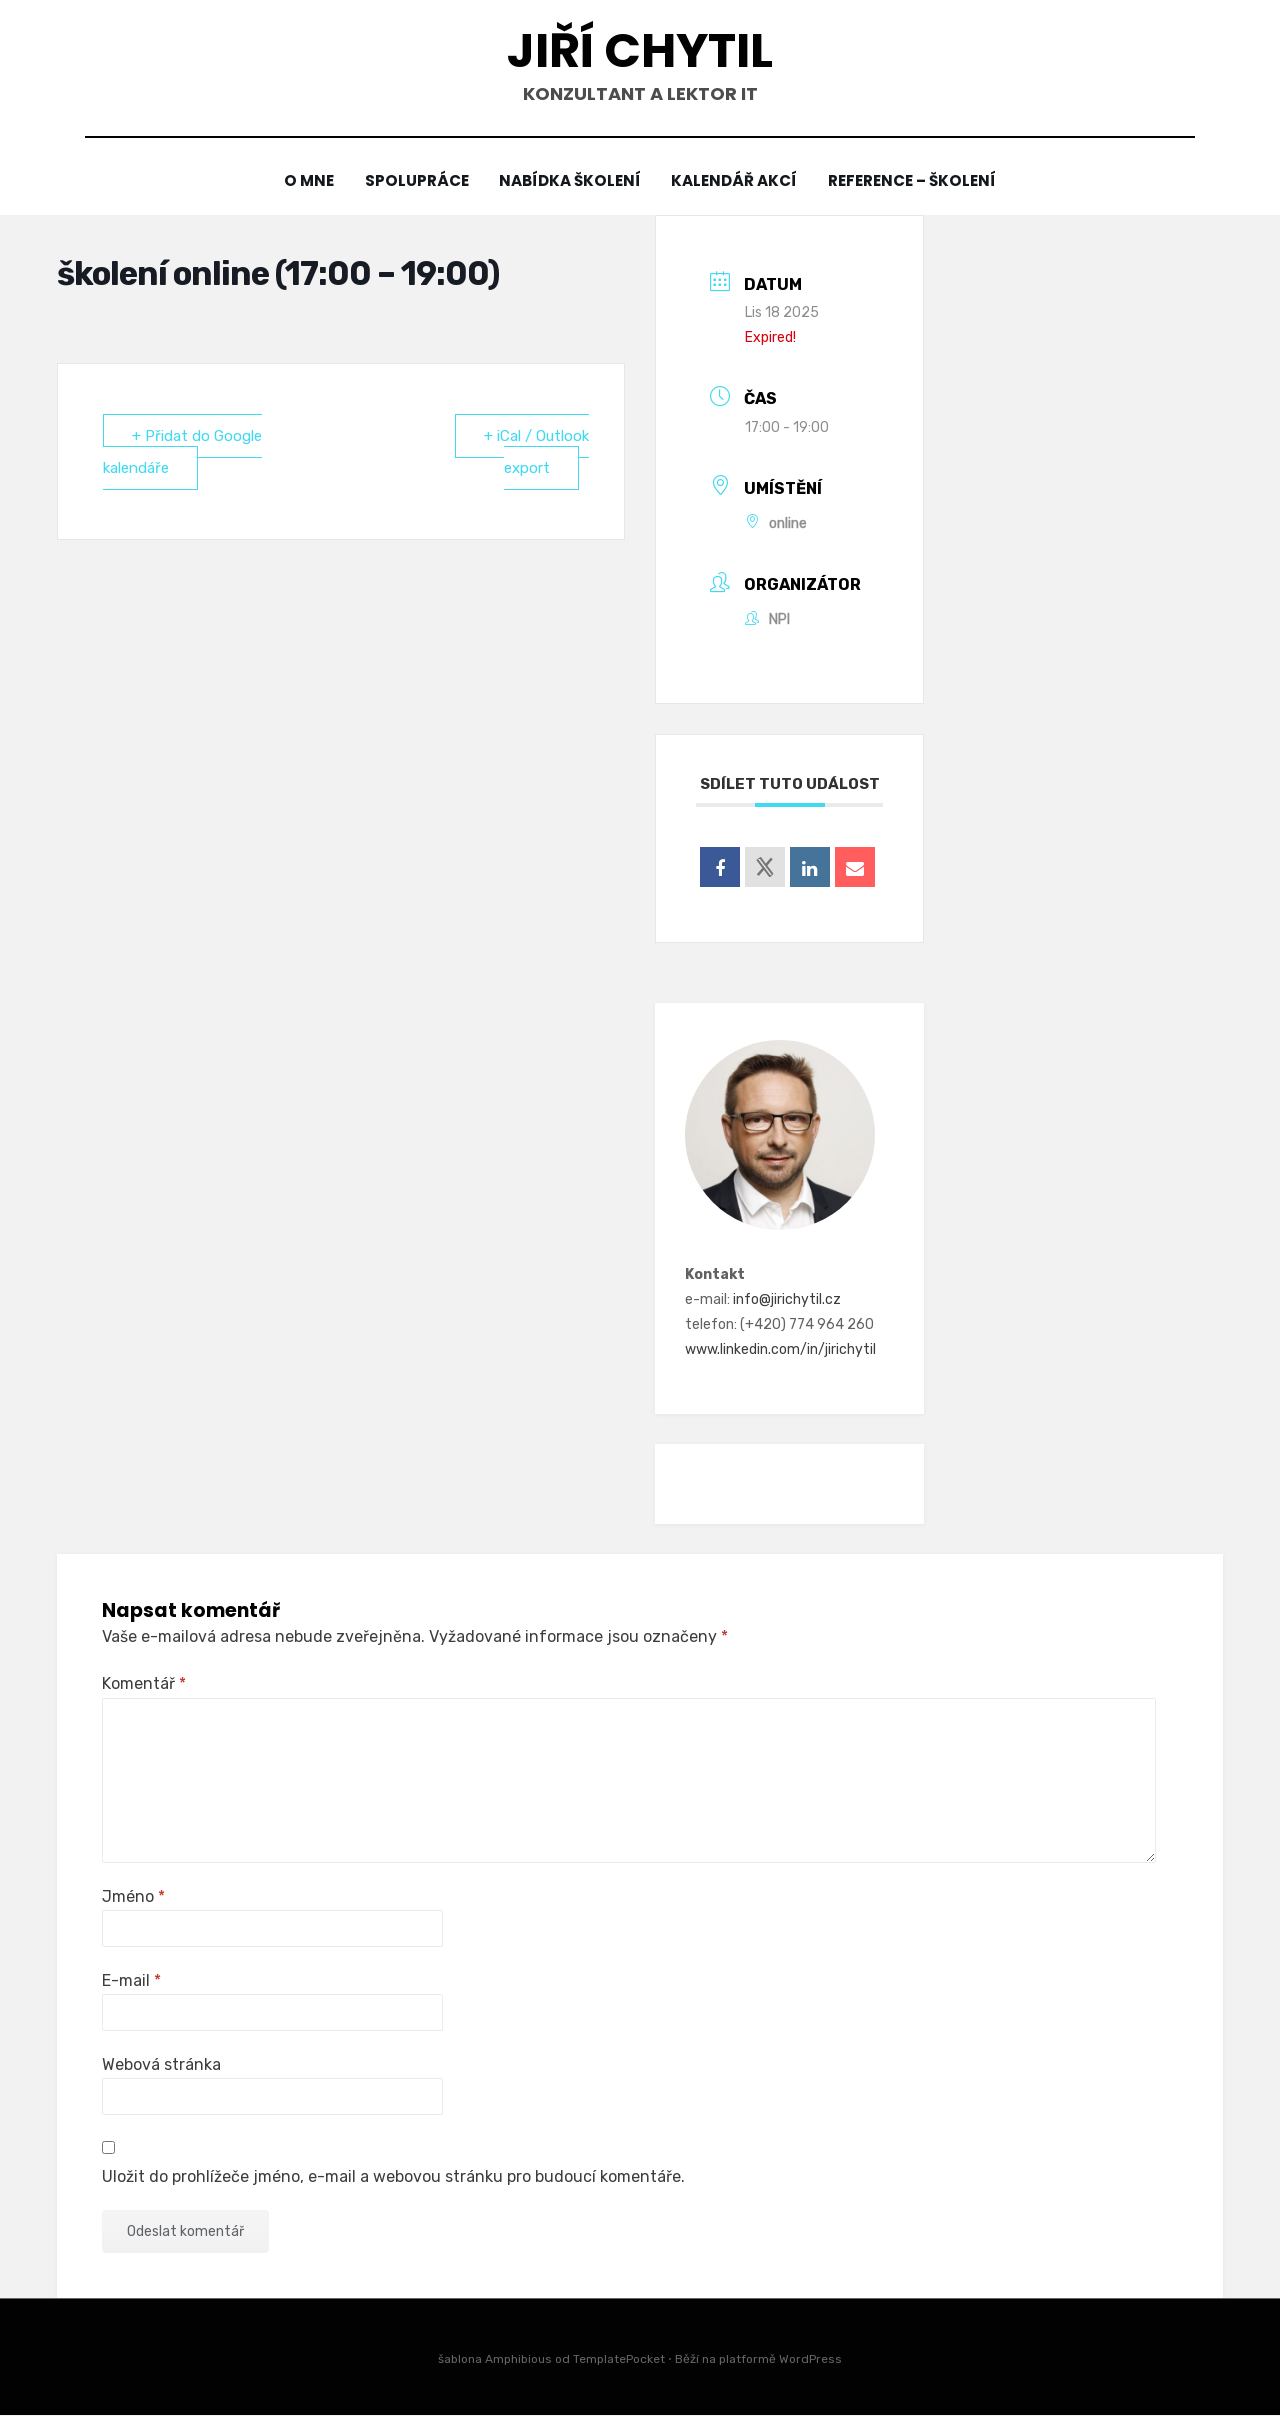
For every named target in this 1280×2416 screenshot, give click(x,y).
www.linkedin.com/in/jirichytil (780, 1350)
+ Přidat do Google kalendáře (182, 452)
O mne (303, 181)
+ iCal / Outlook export (536, 452)
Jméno (133, 1896)
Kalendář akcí (737, 181)
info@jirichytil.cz (787, 1299)
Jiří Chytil (640, 50)
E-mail (131, 1980)
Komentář (144, 1684)
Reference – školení (917, 181)
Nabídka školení (569, 181)
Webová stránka (161, 2064)
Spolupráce (413, 181)
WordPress (810, 2359)
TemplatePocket (619, 2359)
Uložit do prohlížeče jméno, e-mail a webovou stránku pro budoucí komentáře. (393, 2176)
